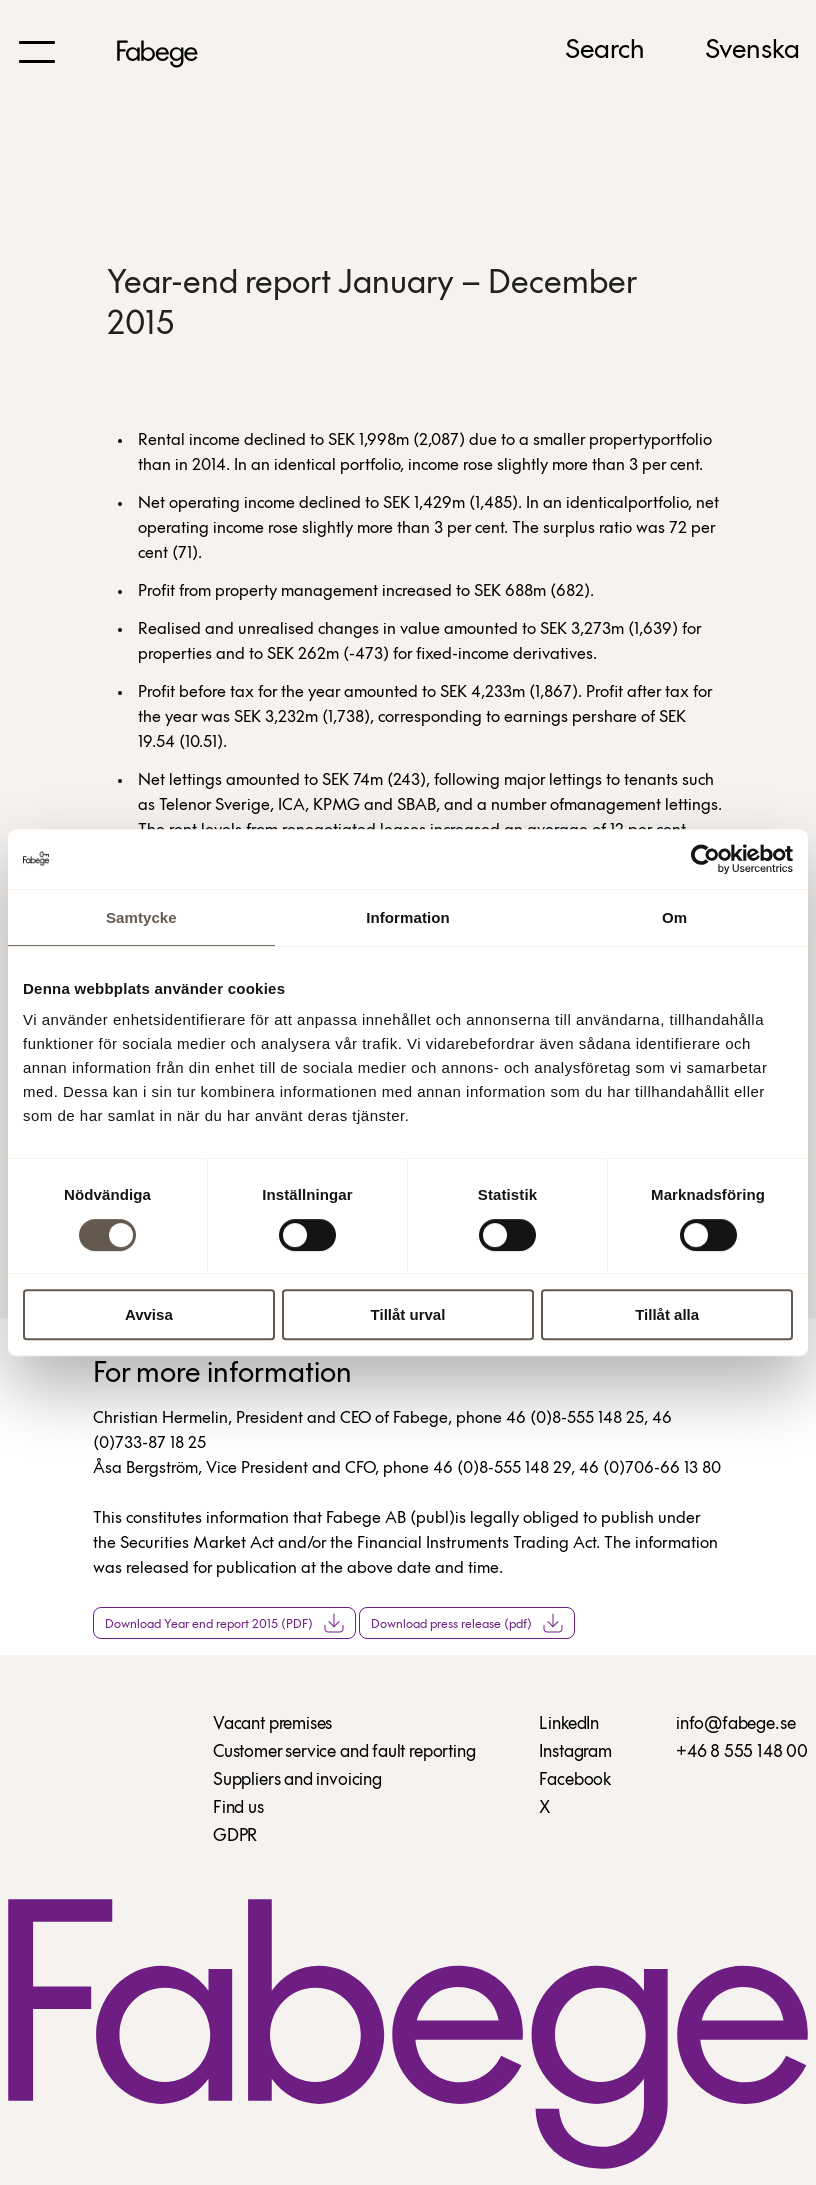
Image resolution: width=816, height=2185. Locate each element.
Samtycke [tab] (141, 917)
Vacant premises (272, 1724)
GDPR (235, 1836)
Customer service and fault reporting (344, 1752)
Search (605, 51)
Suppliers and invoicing (297, 1780)
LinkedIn (569, 1724)
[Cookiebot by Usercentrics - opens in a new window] (705, 859)
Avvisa (149, 1314)
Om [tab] (674, 917)
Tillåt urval (408, 1314)
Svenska (752, 51)
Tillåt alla (667, 1314)
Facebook (575, 1780)
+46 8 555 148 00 (742, 1752)
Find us (238, 1808)
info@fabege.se (735, 1724)
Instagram (575, 1752)
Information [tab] (408, 917)
